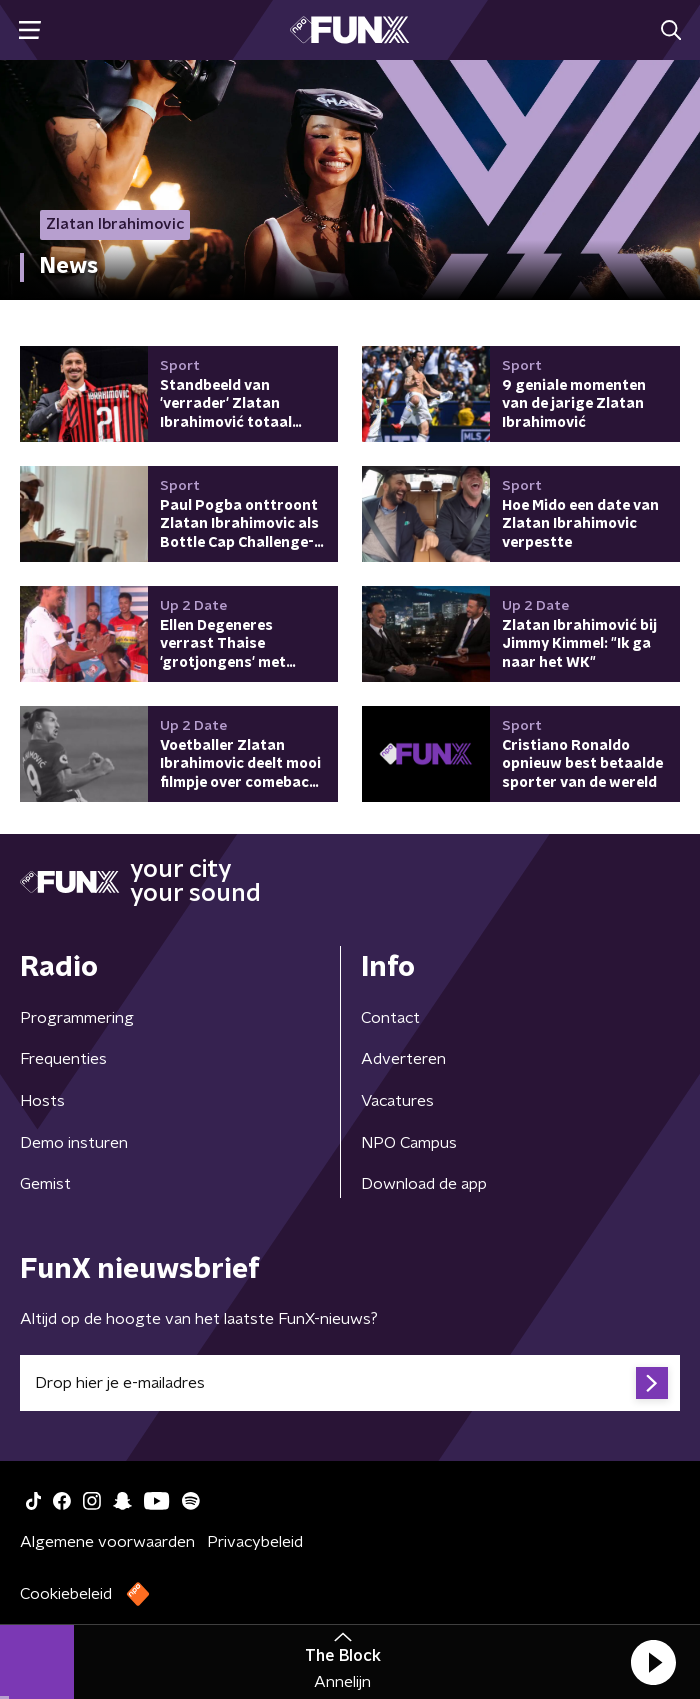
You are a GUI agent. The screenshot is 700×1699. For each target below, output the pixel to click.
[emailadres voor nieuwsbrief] (350, 1383)
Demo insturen (74, 1143)
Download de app (424, 1184)
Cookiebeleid (66, 1594)
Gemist (45, 1184)
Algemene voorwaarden (107, 1542)
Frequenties (63, 1059)
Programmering (77, 1018)
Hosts (42, 1101)
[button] (653, 1662)
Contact (390, 1018)
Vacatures (397, 1101)
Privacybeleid (255, 1542)
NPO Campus (409, 1143)
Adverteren (403, 1059)
